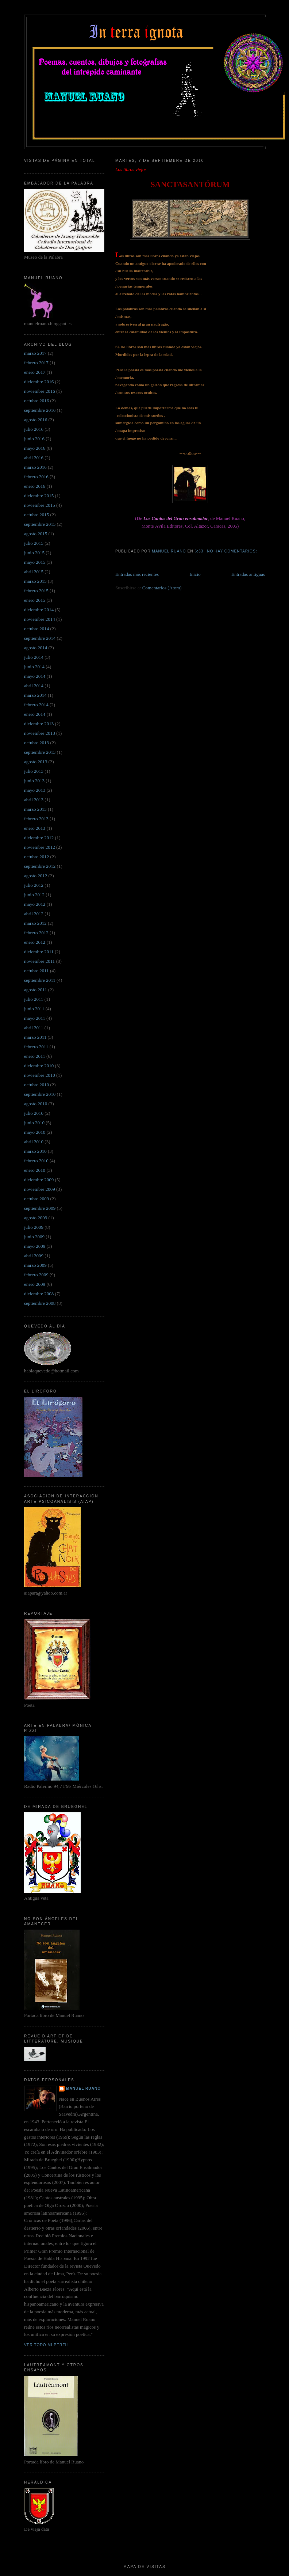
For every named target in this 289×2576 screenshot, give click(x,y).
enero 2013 (34, 828)
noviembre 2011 (39, 961)
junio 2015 (34, 552)
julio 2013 (33, 771)
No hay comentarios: (232, 551)
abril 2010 (33, 1141)
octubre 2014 (36, 628)
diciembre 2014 (39, 609)
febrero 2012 (36, 932)
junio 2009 (34, 1236)
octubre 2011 (36, 970)
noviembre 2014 (39, 619)
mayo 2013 (34, 790)
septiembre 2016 (39, 410)
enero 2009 (34, 1284)
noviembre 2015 (39, 505)
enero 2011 (34, 1056)
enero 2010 (34, 1170)
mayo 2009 (34, 1246)
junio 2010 (34, 1122)
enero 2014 (34, 714)
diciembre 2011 (39, 951)
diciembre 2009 (39, 1179)
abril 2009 (33, 1255)
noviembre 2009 (39, 1189)
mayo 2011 (34, 1018)
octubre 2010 (36, 1084)
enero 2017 (34, 372)
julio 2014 (33, 657)
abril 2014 (33, 685)
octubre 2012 (36, 856)
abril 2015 (33, 571)
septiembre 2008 (39, 1303)
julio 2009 (33, 1227)
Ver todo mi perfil (46, 2345)
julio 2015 (33, 543)
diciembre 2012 (39, 837)
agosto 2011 (35, 989)
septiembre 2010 (39, 1094)
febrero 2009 (36, 1274)
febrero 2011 (36, 1046)
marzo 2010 (35, 1151)
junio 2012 (34, 894)
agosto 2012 (35, 875)
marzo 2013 (35, 809)
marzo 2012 (35, 923)
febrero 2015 (36, 590)
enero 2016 (34, 486)
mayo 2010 (34, 1132)
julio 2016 (33, 429)
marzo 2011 (35, 1037)
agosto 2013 (35, 761)
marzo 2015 (35, 581)
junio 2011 (34, 1008)
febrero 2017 (36, 362)
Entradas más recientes (137, 574)
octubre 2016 (36, 400)
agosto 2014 (35, 647)
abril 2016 (33, 457)
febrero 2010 (36, 1160)
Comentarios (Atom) (162, 587)
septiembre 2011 (39, 980)
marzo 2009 (35, 1265)
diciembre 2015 (39, 495)
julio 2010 (33, 1113)
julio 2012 (33, 885)
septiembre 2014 (39, 638)
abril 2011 (33, 1027)
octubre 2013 (36, 742)
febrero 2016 (36, 476)
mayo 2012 (34, 904)
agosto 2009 (35, 1217)
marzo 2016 (35, 467)
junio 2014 (34, 666)
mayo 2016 (34, 448)
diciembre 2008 (39, 1293)
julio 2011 (33, 999)
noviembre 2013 (39, 733)
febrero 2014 (36, 704)
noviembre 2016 (39, 391)
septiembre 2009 (39, 1208)
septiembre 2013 (39, 752)
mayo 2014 (34, 676)
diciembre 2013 (39, 723)
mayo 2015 (34, 562)
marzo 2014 (35, 695)
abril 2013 (33, 799)
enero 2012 (34, 942)
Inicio (194, 574)
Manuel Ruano (83, 2088)
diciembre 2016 (39, 381)
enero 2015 (34, 600)
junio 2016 (34, 438)
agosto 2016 (35, 419)
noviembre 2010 (39, 1075)
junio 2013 (34, 780)
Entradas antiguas (248, 574)
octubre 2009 (36, 1198)
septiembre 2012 (39, 866)
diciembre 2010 (39, 1065)
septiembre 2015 (39, 524)
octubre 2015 (36, 514)
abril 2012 (33, 913)
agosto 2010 (35, 1103)
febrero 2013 (36, 818)
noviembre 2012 (39, 847)
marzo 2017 (35, 353)
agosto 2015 (35, 533)
